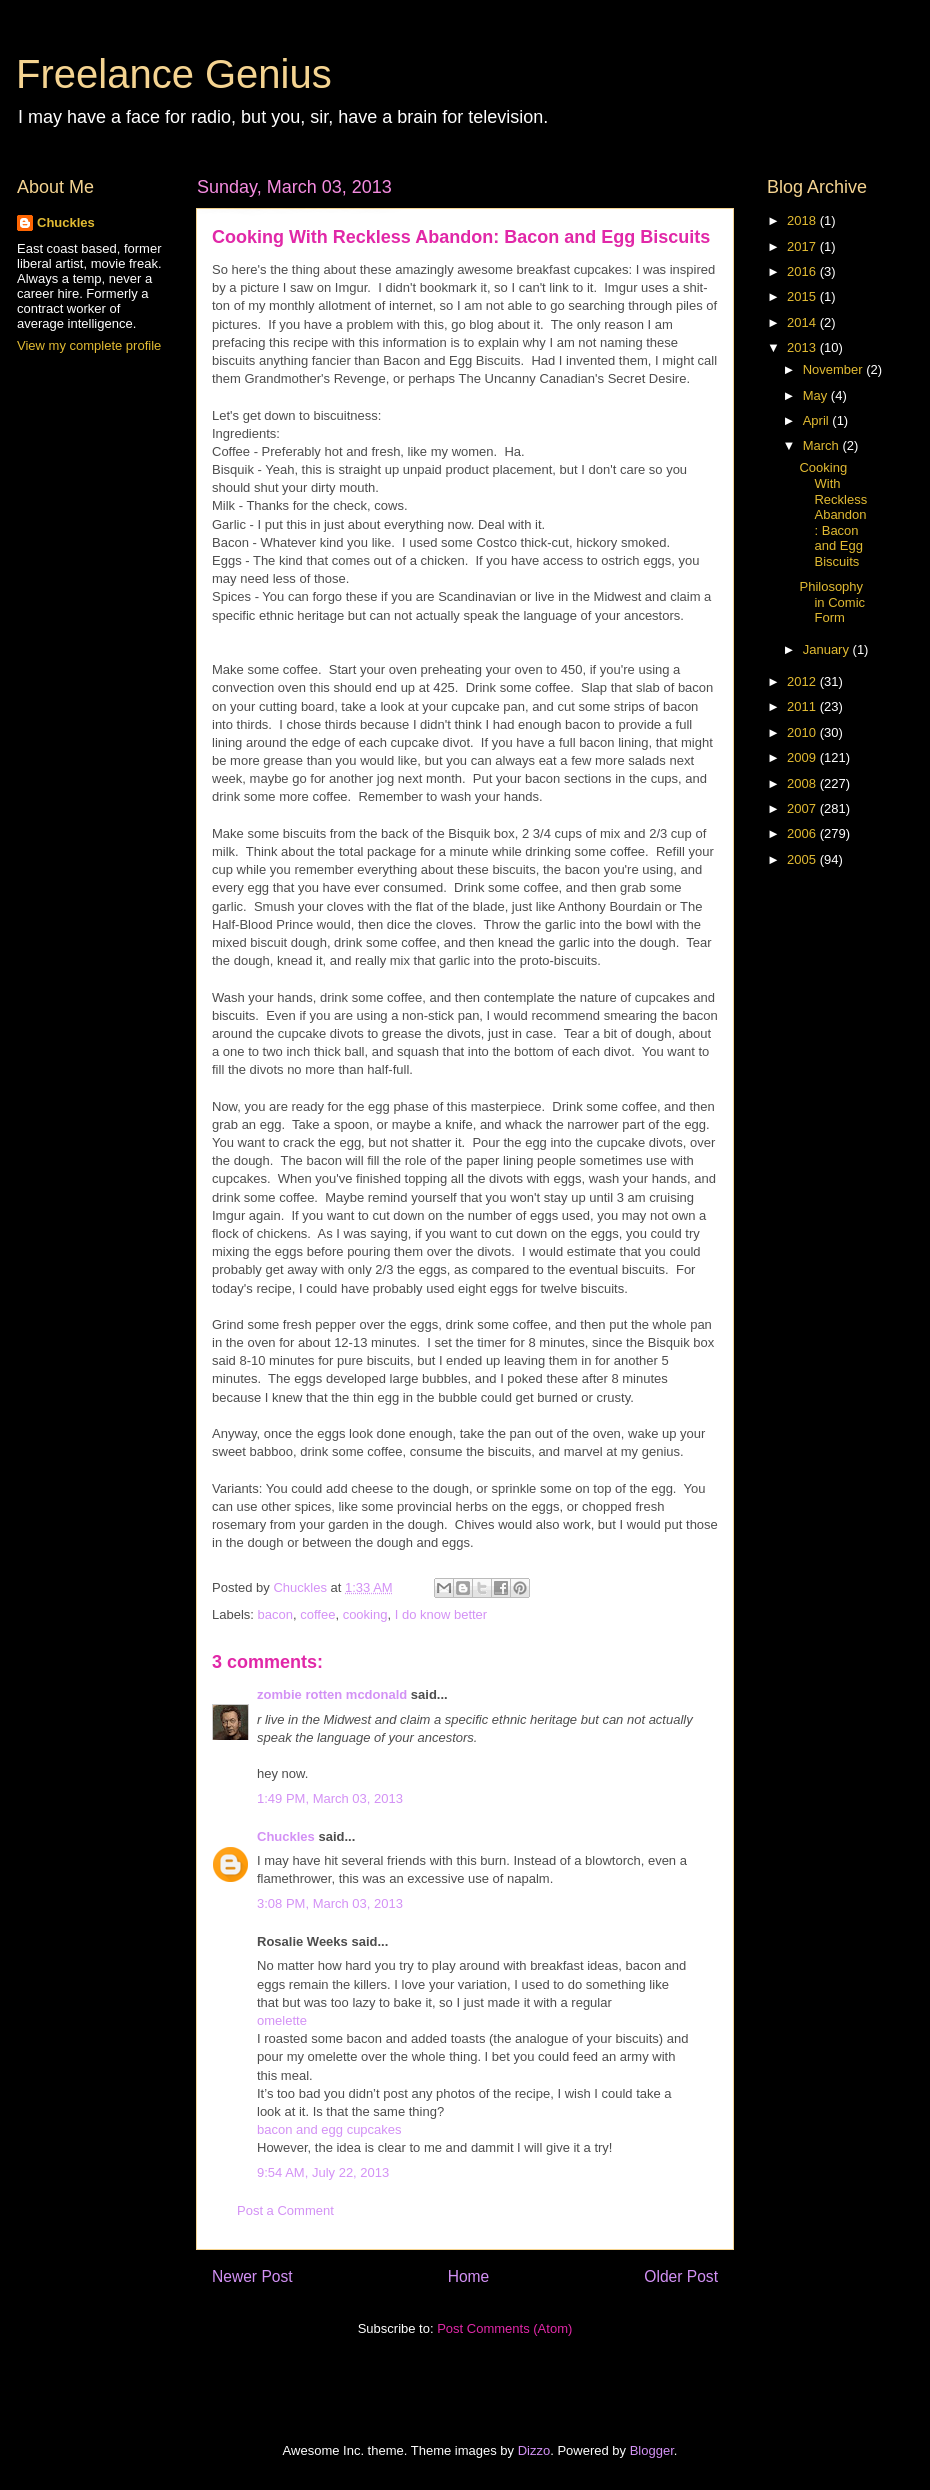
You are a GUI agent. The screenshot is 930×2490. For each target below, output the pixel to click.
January (828, 649)
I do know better (441, 1614)
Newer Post (252, 2276)
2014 (803, 322)
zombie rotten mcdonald (332, 1694)
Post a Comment (285, 2210)
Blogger (652, 2450)
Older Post (681, 2276)
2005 (803, 859)
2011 (803, 706)
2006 (803, 833)
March (823, 445)
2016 (803, 271)
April (818, 420)
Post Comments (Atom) (504, 2328)
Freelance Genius (174, 74)
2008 (803, 783)
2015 (803, 296)
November (835, 369)
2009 (803, 757)
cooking (365, 1614)
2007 (803, 808)
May (817, 395)
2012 (803, 681)
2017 (803, 246)
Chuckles (286, 1836)
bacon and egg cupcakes (329, 2129)
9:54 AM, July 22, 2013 (323, 2172)
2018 (803, 220)
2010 (803, 732)
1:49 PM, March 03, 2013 (330, 1798)
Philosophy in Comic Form (832, 602)
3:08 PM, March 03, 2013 (330, 1903)
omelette (282, 2020)
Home (469, 2276)
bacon (275, 1614)
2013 (803, 347)
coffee (317, 1614)
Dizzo (534, 2450)
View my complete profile (89, 345)
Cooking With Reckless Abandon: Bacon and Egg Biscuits (833, 514)
